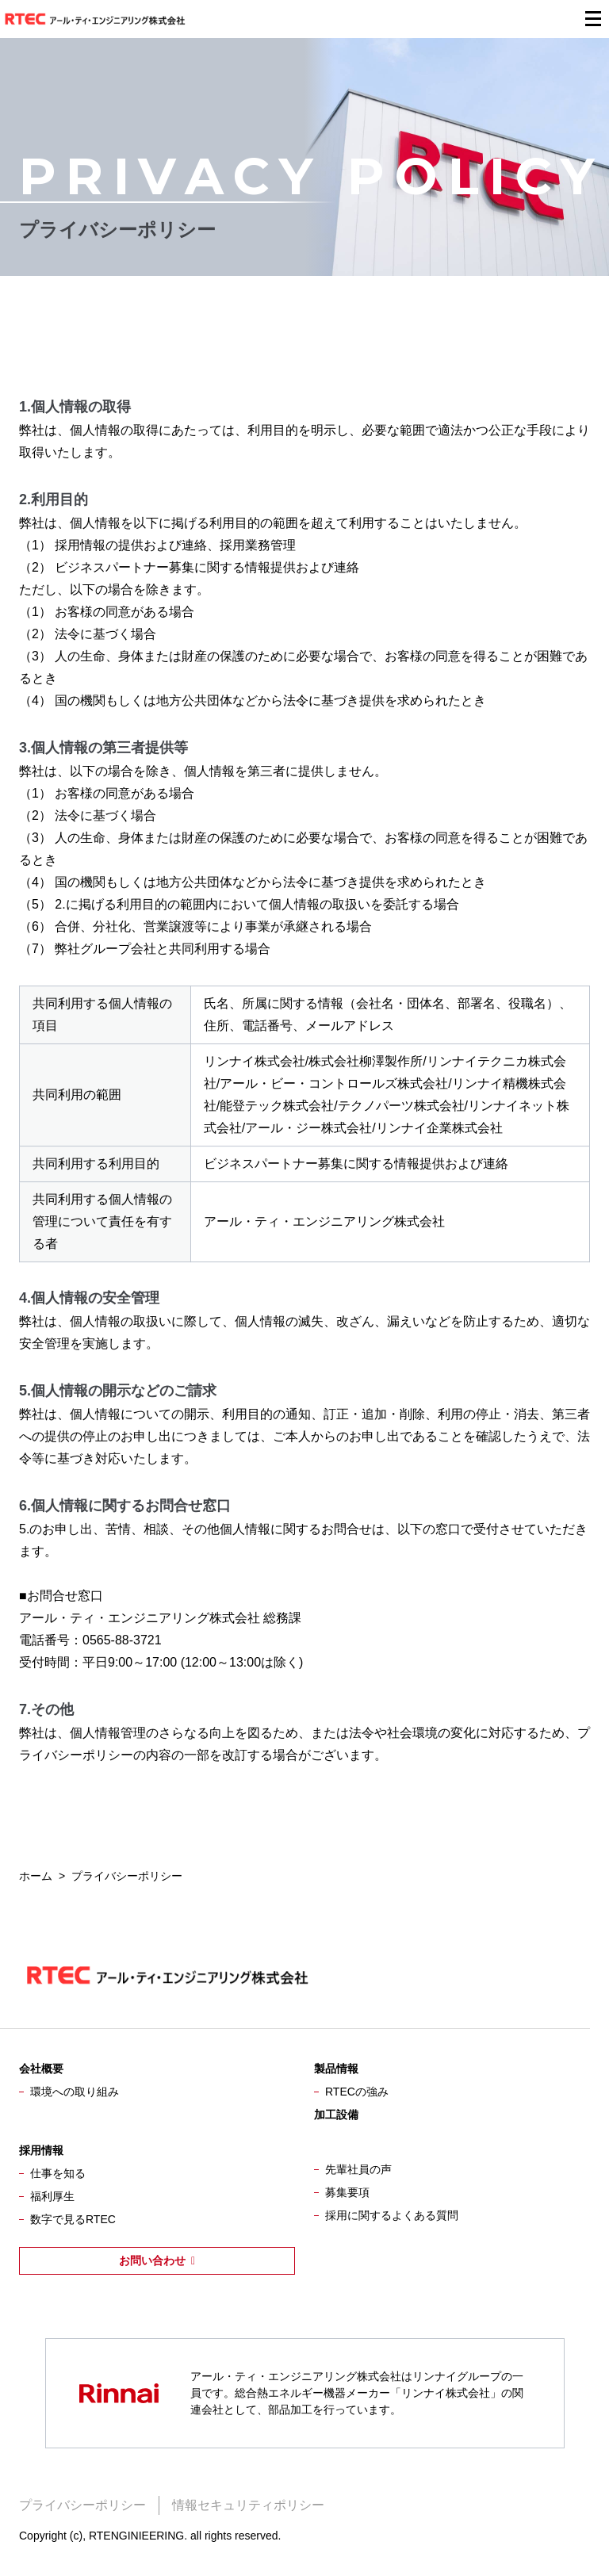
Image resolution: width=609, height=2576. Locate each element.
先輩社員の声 (358, 2169)
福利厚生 (52, 2196)
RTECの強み (357, 2091)
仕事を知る (58, 2173)
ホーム (35, 1876)
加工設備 (336, 2114)
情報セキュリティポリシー (248, 2505)
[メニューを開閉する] (593, 19)
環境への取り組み (74, 2091)
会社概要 (41, 2068)
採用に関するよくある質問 (391, 2215)
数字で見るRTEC (73, 2219)
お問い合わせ (152, 2260)
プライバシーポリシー (82, 2505)
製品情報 (336, 2068)
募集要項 (347, 2192)
